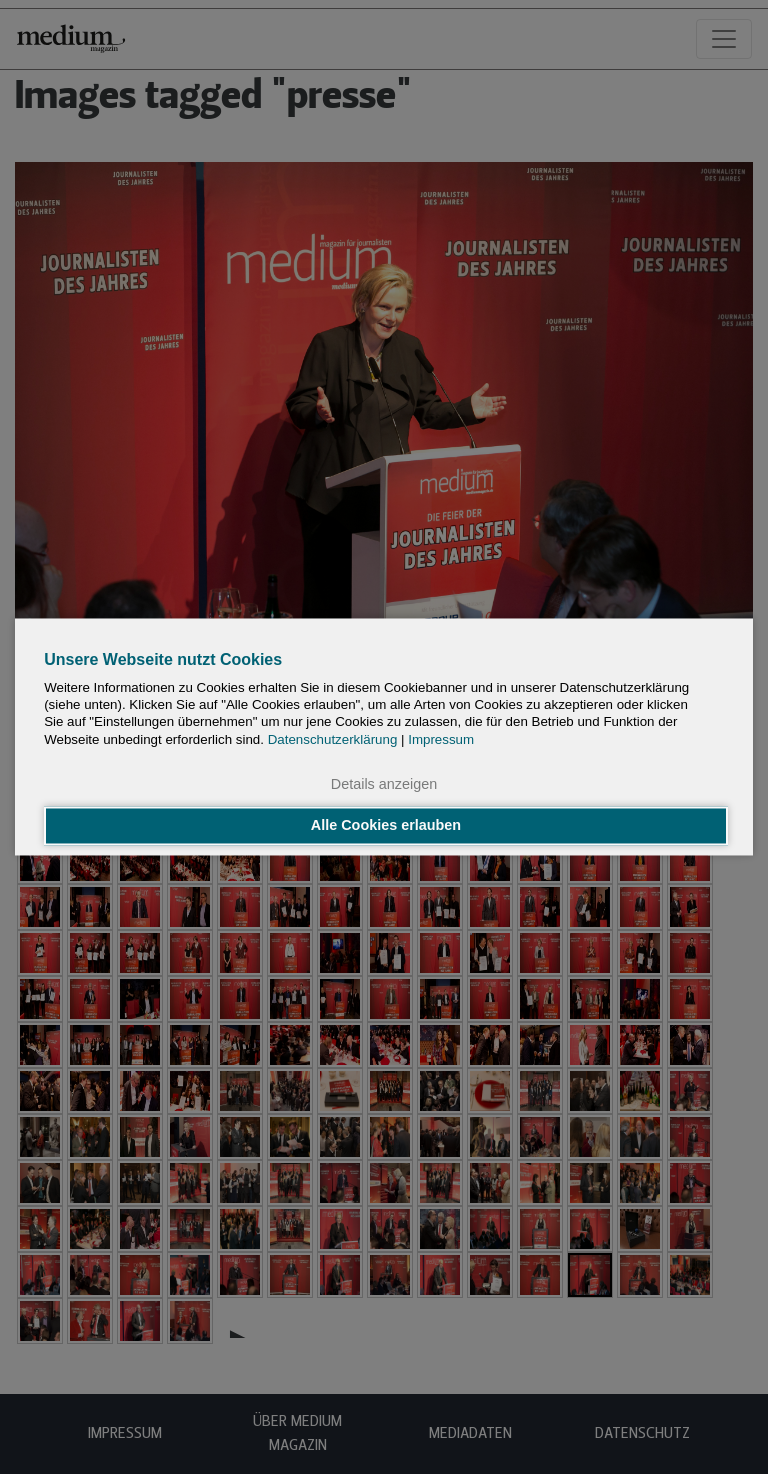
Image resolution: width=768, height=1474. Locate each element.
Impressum (441, 739)
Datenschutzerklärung (333, 739)
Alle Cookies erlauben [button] (386, 826)
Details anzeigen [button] (384, 784)
